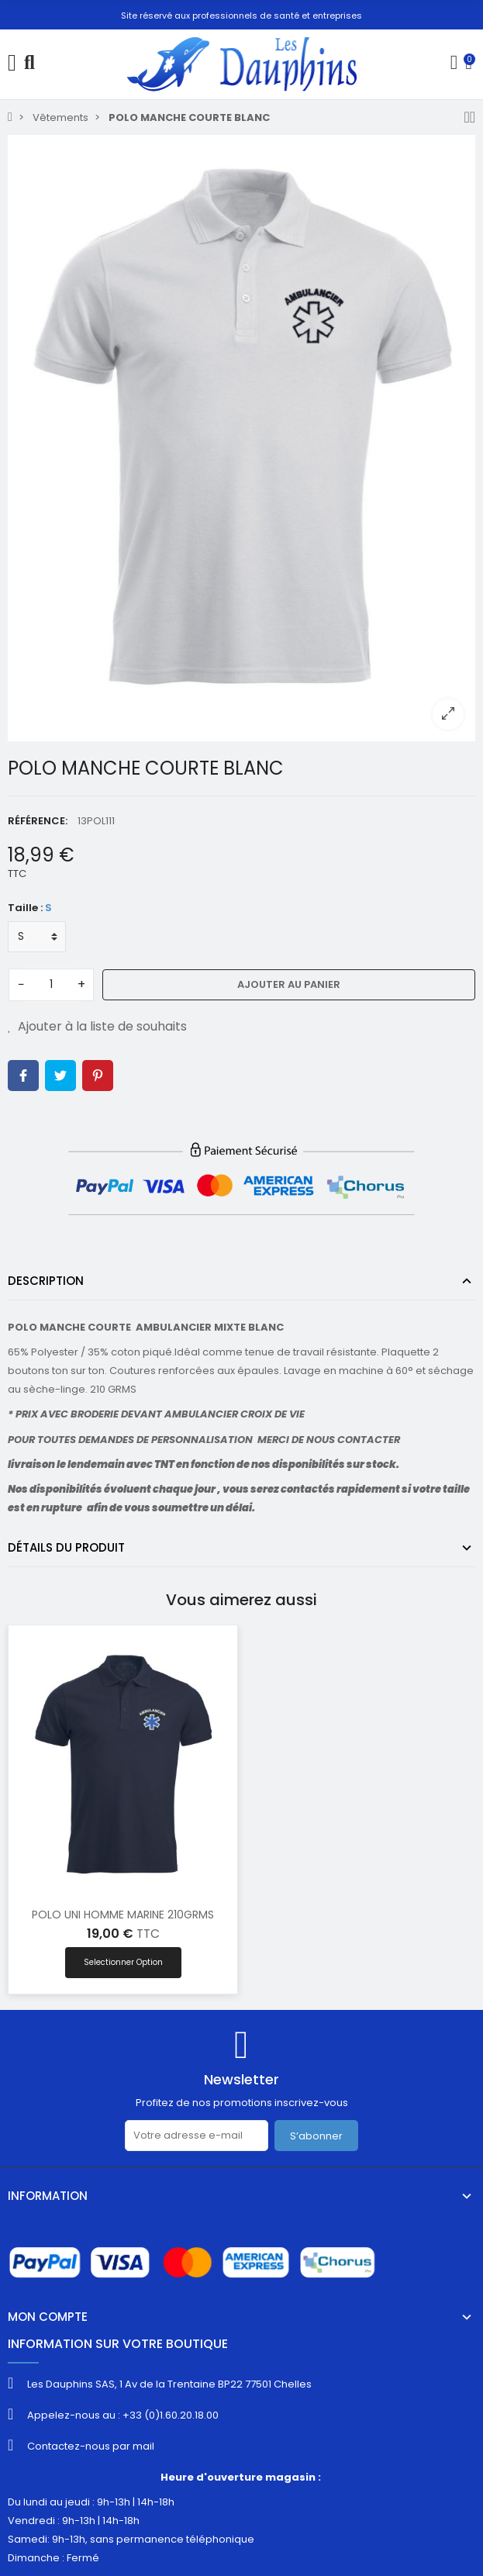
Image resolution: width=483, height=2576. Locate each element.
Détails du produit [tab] (66, 1547)
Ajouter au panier (288, 984)
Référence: (37, 820)
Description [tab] (46, 1280)
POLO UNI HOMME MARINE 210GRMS (123, 1914)
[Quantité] (51, 984)
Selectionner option (123, 1962)
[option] (241, 438)
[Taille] (37, 936)
